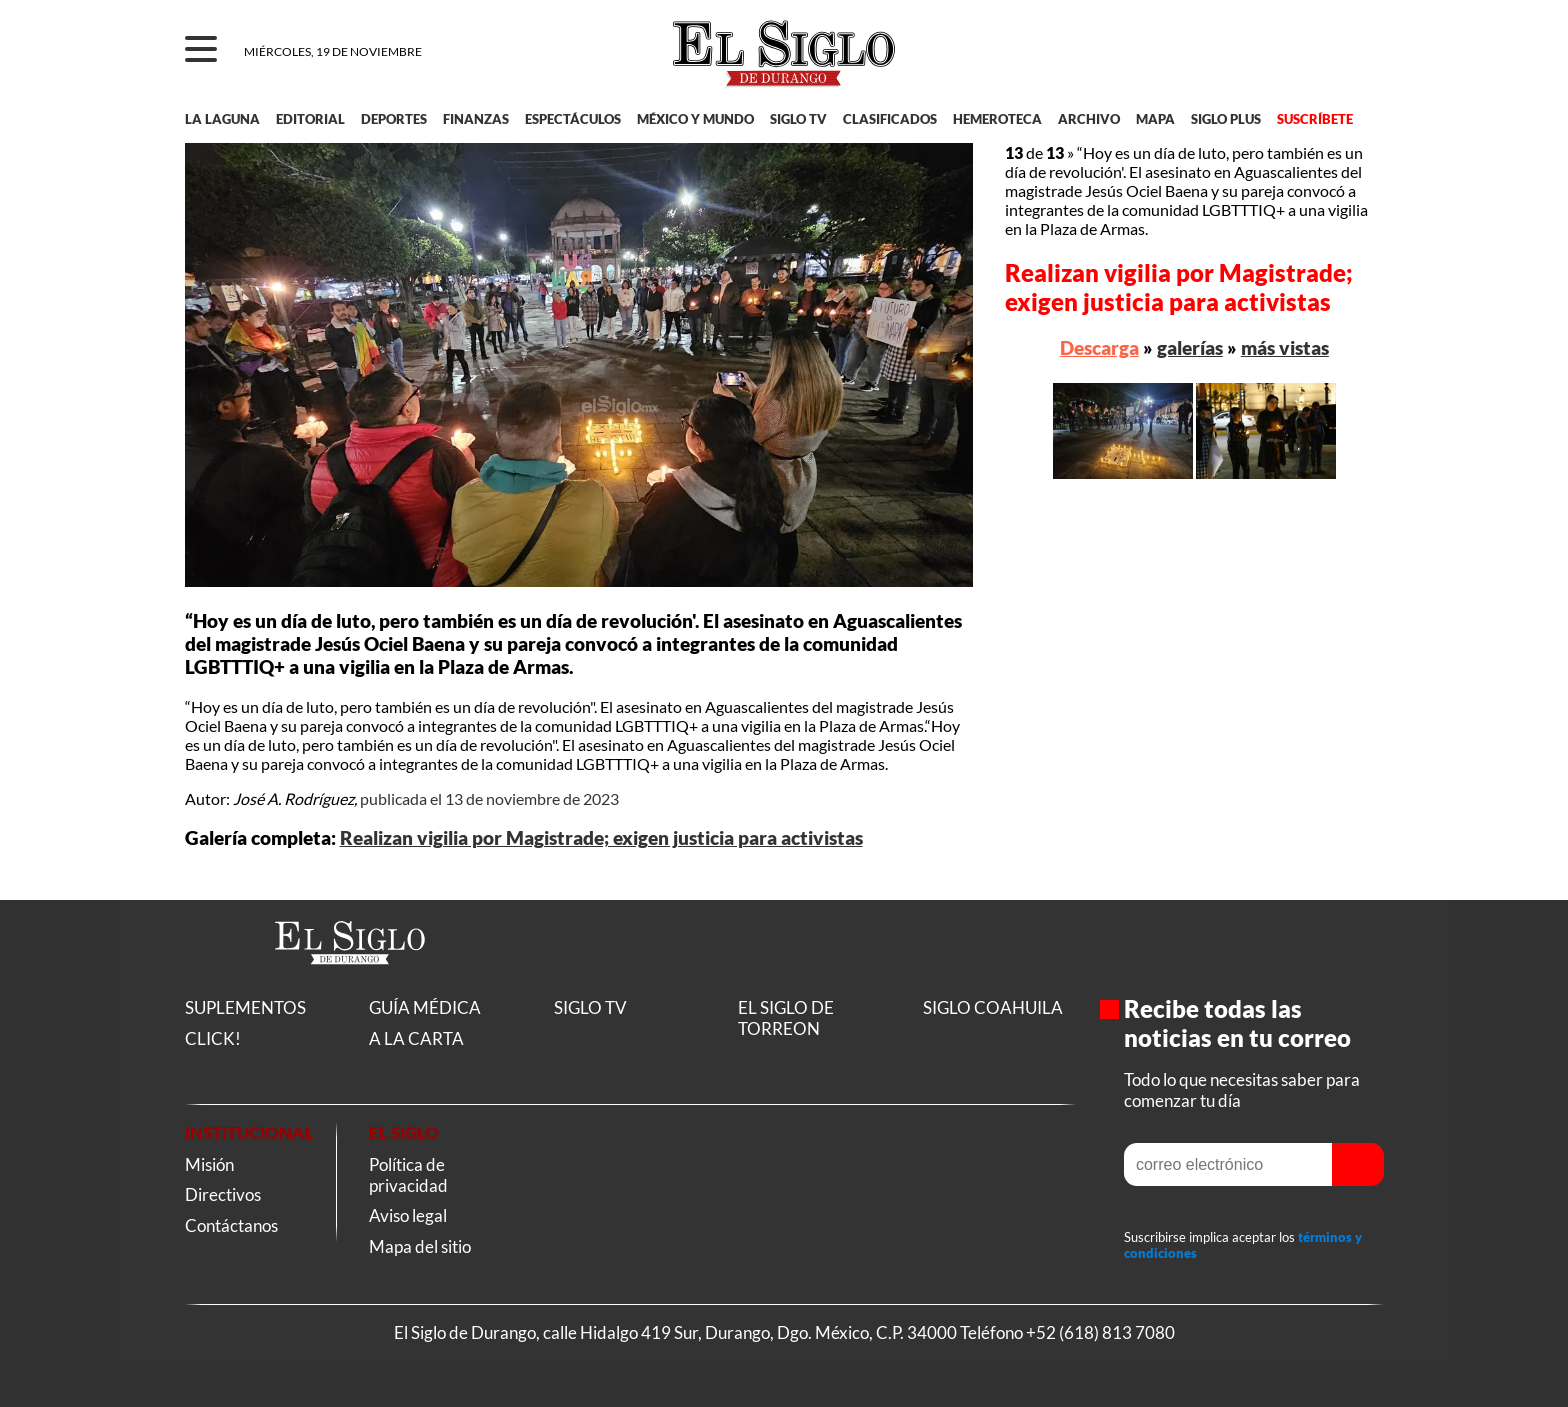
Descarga (1099, 347)
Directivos (223, 1194)
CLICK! (213, 1038)
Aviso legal (408, 1215)
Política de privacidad (408, 1175)
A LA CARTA (416, 1038)
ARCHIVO (1089, 119)
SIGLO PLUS (1226, 119)
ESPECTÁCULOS (573, 119)
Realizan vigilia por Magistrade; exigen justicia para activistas (601, 838)
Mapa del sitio (420, 1246)
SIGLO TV (798, 119)
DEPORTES (394, 119)
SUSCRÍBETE (1315, 119)
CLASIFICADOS (890, 119)
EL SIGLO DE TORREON (786, 1018)
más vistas (1285, 347)
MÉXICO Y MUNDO (695, 119)
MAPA (1155, 119)
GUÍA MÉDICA (425, 1007)
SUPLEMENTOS (245, 1007)
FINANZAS (476, 119)
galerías (1190, 347)
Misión (209, 1164)
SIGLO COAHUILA (993, 1007)
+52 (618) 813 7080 (1100, 1332)
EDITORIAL (310, 119)
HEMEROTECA (997, 119)
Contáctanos (231, 1225)
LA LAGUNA (222, 119)
